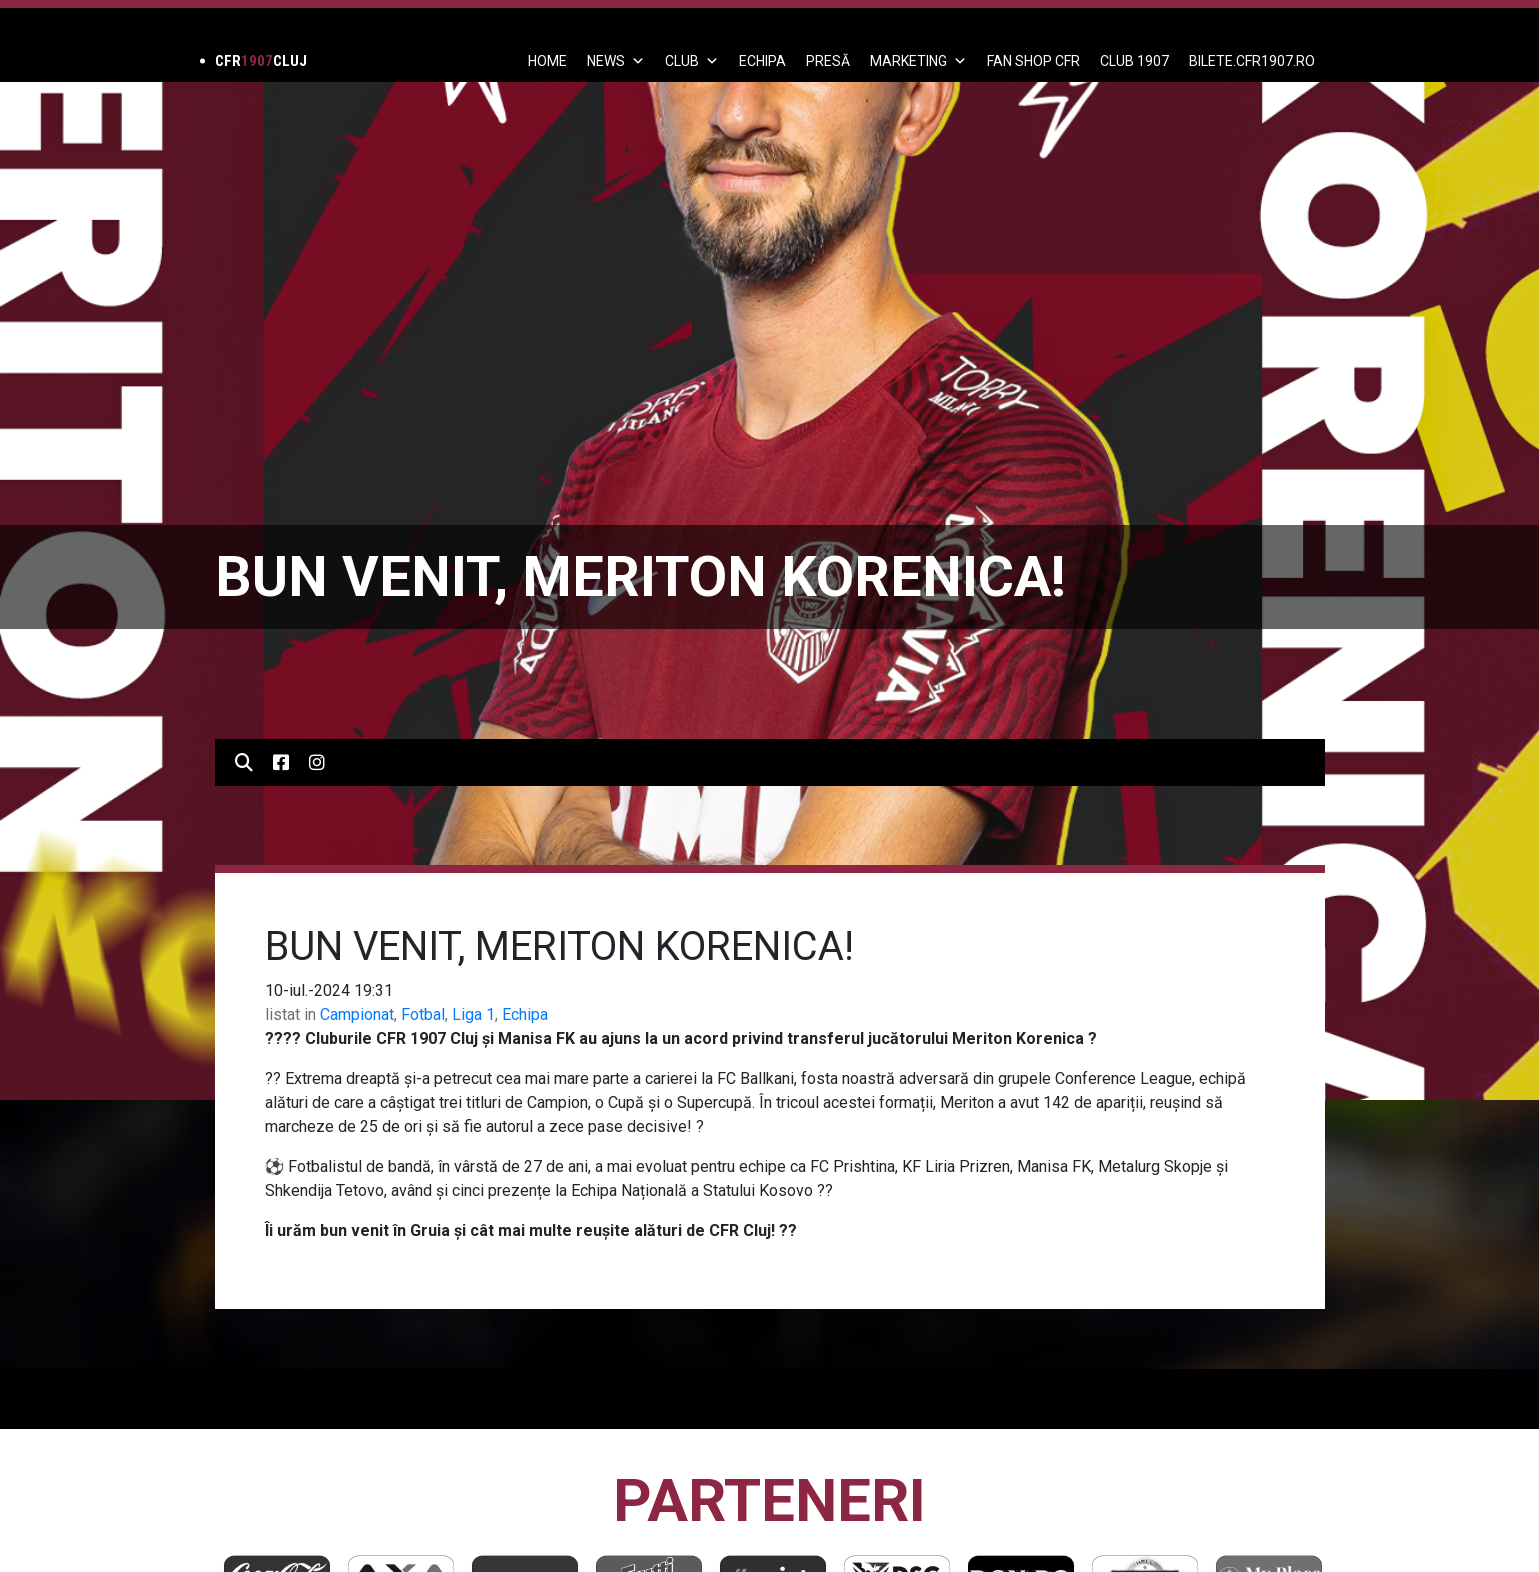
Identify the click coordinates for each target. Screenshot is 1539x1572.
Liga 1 (473, 1014)
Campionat (357, 1014)
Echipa (525, 1014)
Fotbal (423, 1014)
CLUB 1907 (1134, 61)
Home (547, 61)
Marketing (918, 61)
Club (692, 61)
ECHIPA (762, 61)
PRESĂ (828, 61)
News (616, 61)
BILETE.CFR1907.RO (1252, 61)
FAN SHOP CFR (1033, 61)
